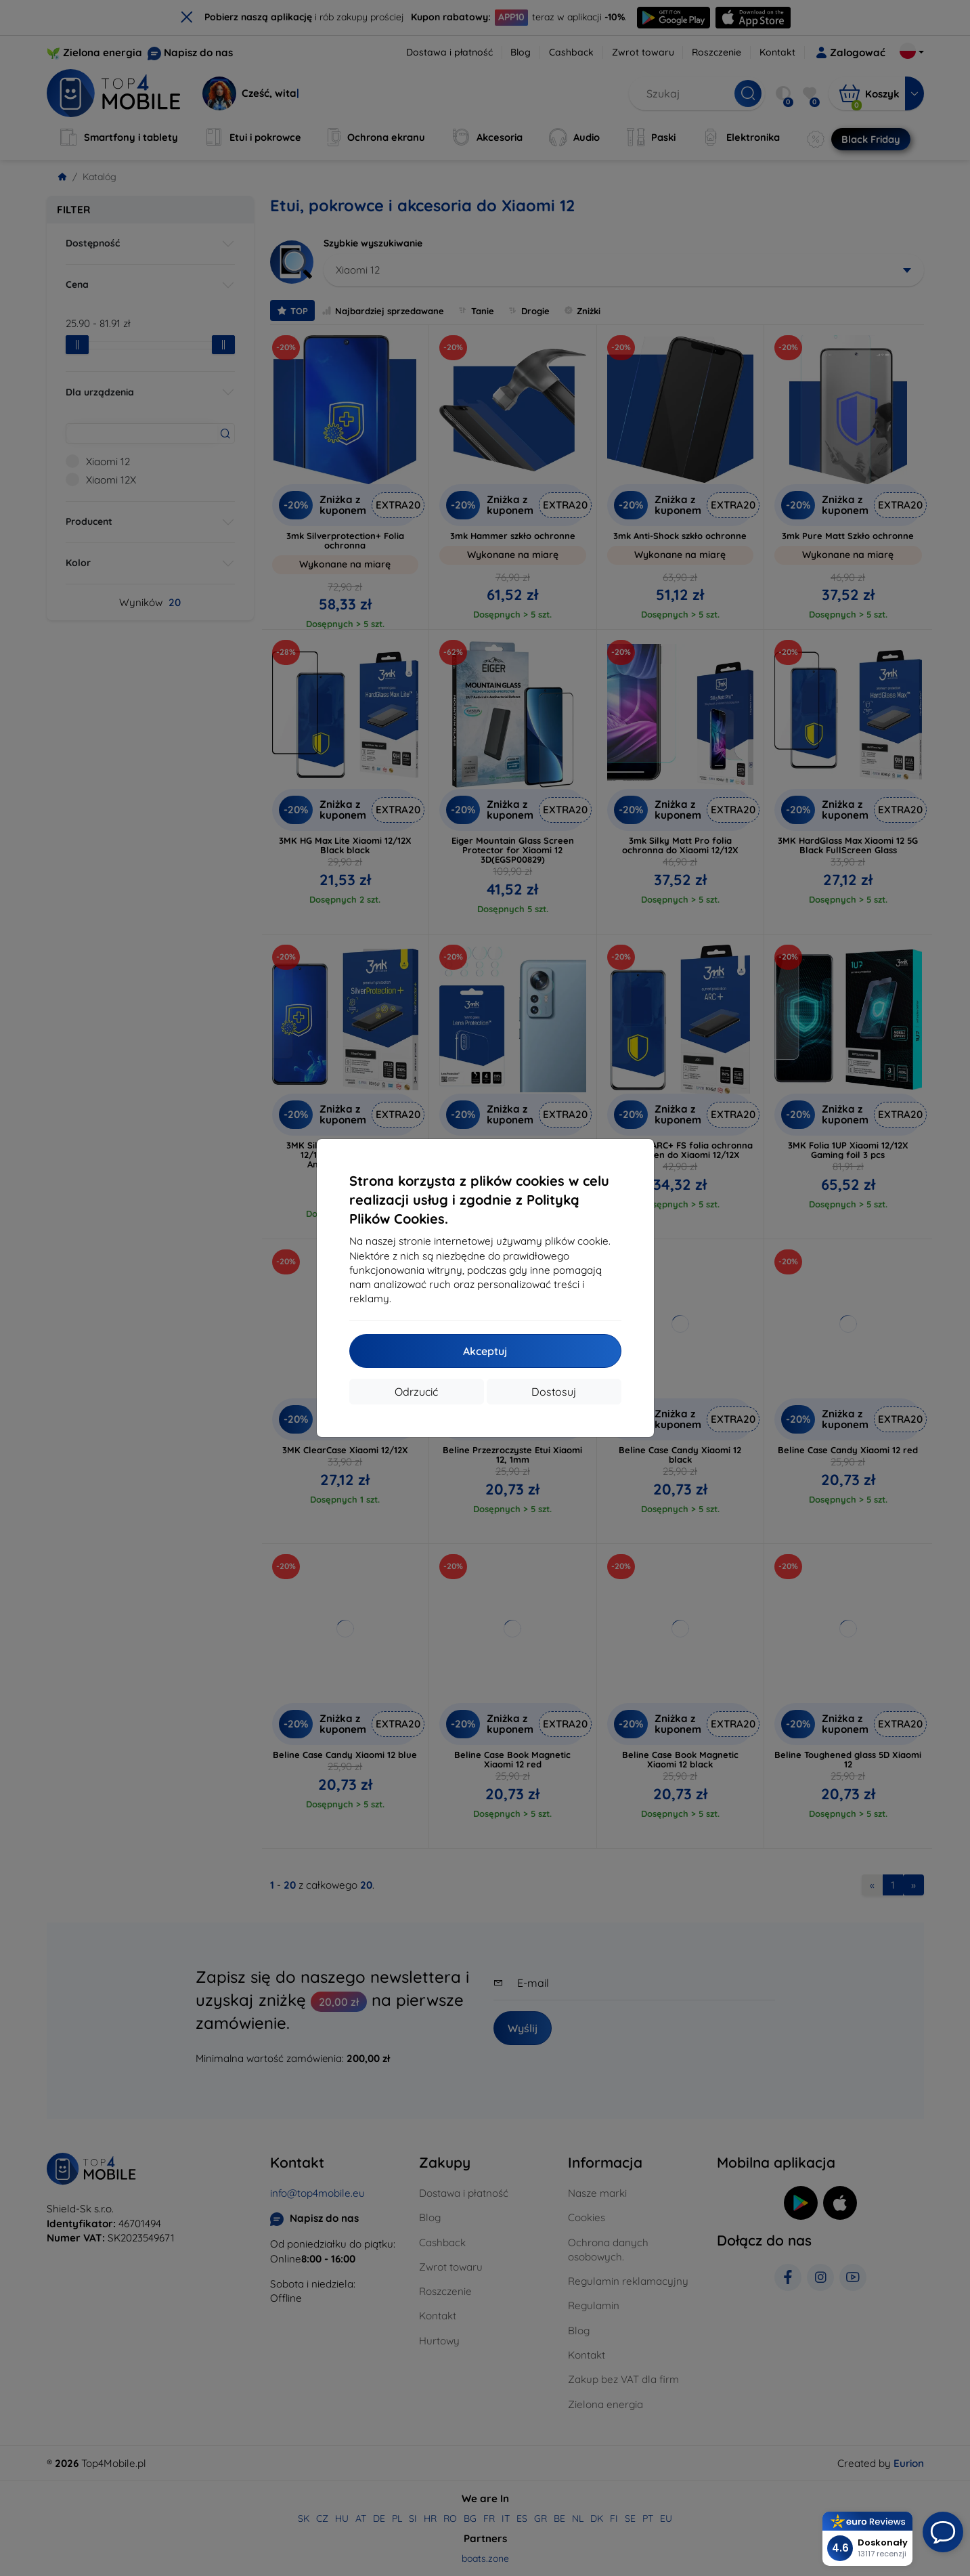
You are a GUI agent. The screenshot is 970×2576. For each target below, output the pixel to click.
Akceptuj (485, 1351)
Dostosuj (553, 1391)
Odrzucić (416, 1391)
